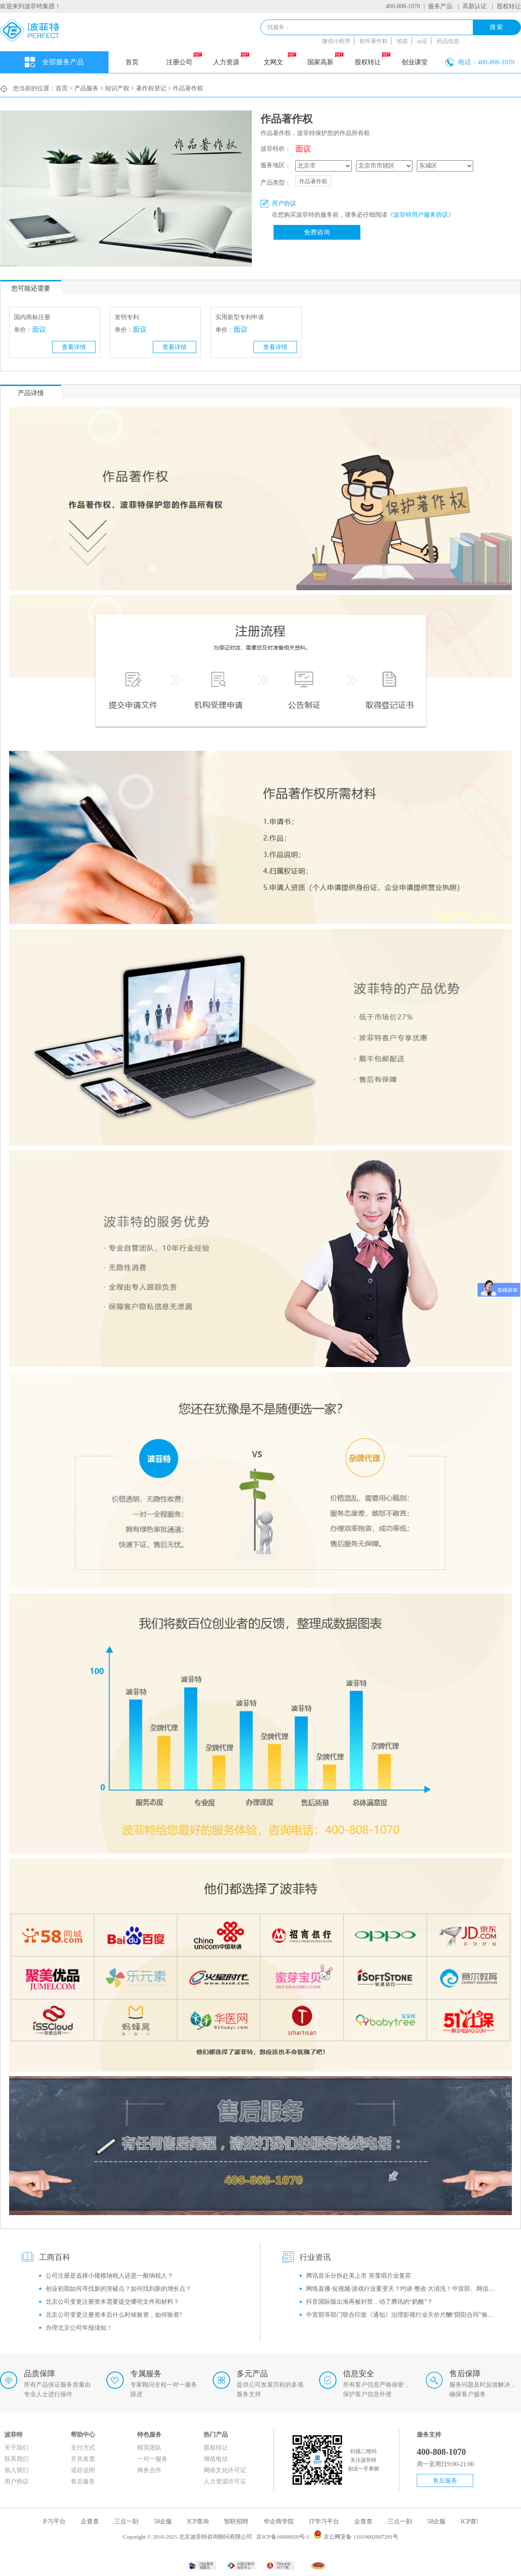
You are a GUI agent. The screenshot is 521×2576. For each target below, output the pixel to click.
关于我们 (16, 2447)
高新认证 (474, 6)
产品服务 (86, 88)
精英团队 (149, 2447)
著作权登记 (151, 88)
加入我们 (16, 2470)
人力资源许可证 (225, 2481)
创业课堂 (415, 62)
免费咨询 (317, 232)
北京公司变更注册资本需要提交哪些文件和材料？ (112, 2302)
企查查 (94, 2521)
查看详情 (74, 347)
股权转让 (509, 6)
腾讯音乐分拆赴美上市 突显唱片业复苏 (358, 2275)
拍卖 (402, 41)
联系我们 (16, 2459)
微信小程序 (336, 41)
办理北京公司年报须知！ (79, 2328)
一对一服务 (152, 2459)
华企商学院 (283, 2521)
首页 (131, 62)
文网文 (280, 59)
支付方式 (83, 2447)
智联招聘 (240, 2521)
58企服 (167, 2521)
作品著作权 (313, 181)
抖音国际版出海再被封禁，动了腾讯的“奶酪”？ (369, 2302)
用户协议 (16, 2481)
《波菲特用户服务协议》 (420, 214)
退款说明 (83, 2470)
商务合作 (149, 2470)
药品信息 (448, 41)
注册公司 (184, 59)
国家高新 (325, 59)
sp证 (422, 41)
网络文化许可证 (225, 2470)
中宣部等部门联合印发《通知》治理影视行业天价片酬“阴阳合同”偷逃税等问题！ (402, 2315)
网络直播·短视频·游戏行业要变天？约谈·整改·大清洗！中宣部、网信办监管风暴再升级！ (402, 2288)
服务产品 (440, 6)
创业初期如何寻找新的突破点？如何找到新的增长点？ (118, 2288)
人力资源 (231, 59)
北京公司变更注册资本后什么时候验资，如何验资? (114, 2315)
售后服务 (83, 2481)
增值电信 (216, 2459)
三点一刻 (131, 2521)
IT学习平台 (55, 2521)
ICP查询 (202, 2521)
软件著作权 (373, 41)
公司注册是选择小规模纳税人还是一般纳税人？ (109, 2275)
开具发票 (83, 2459)
